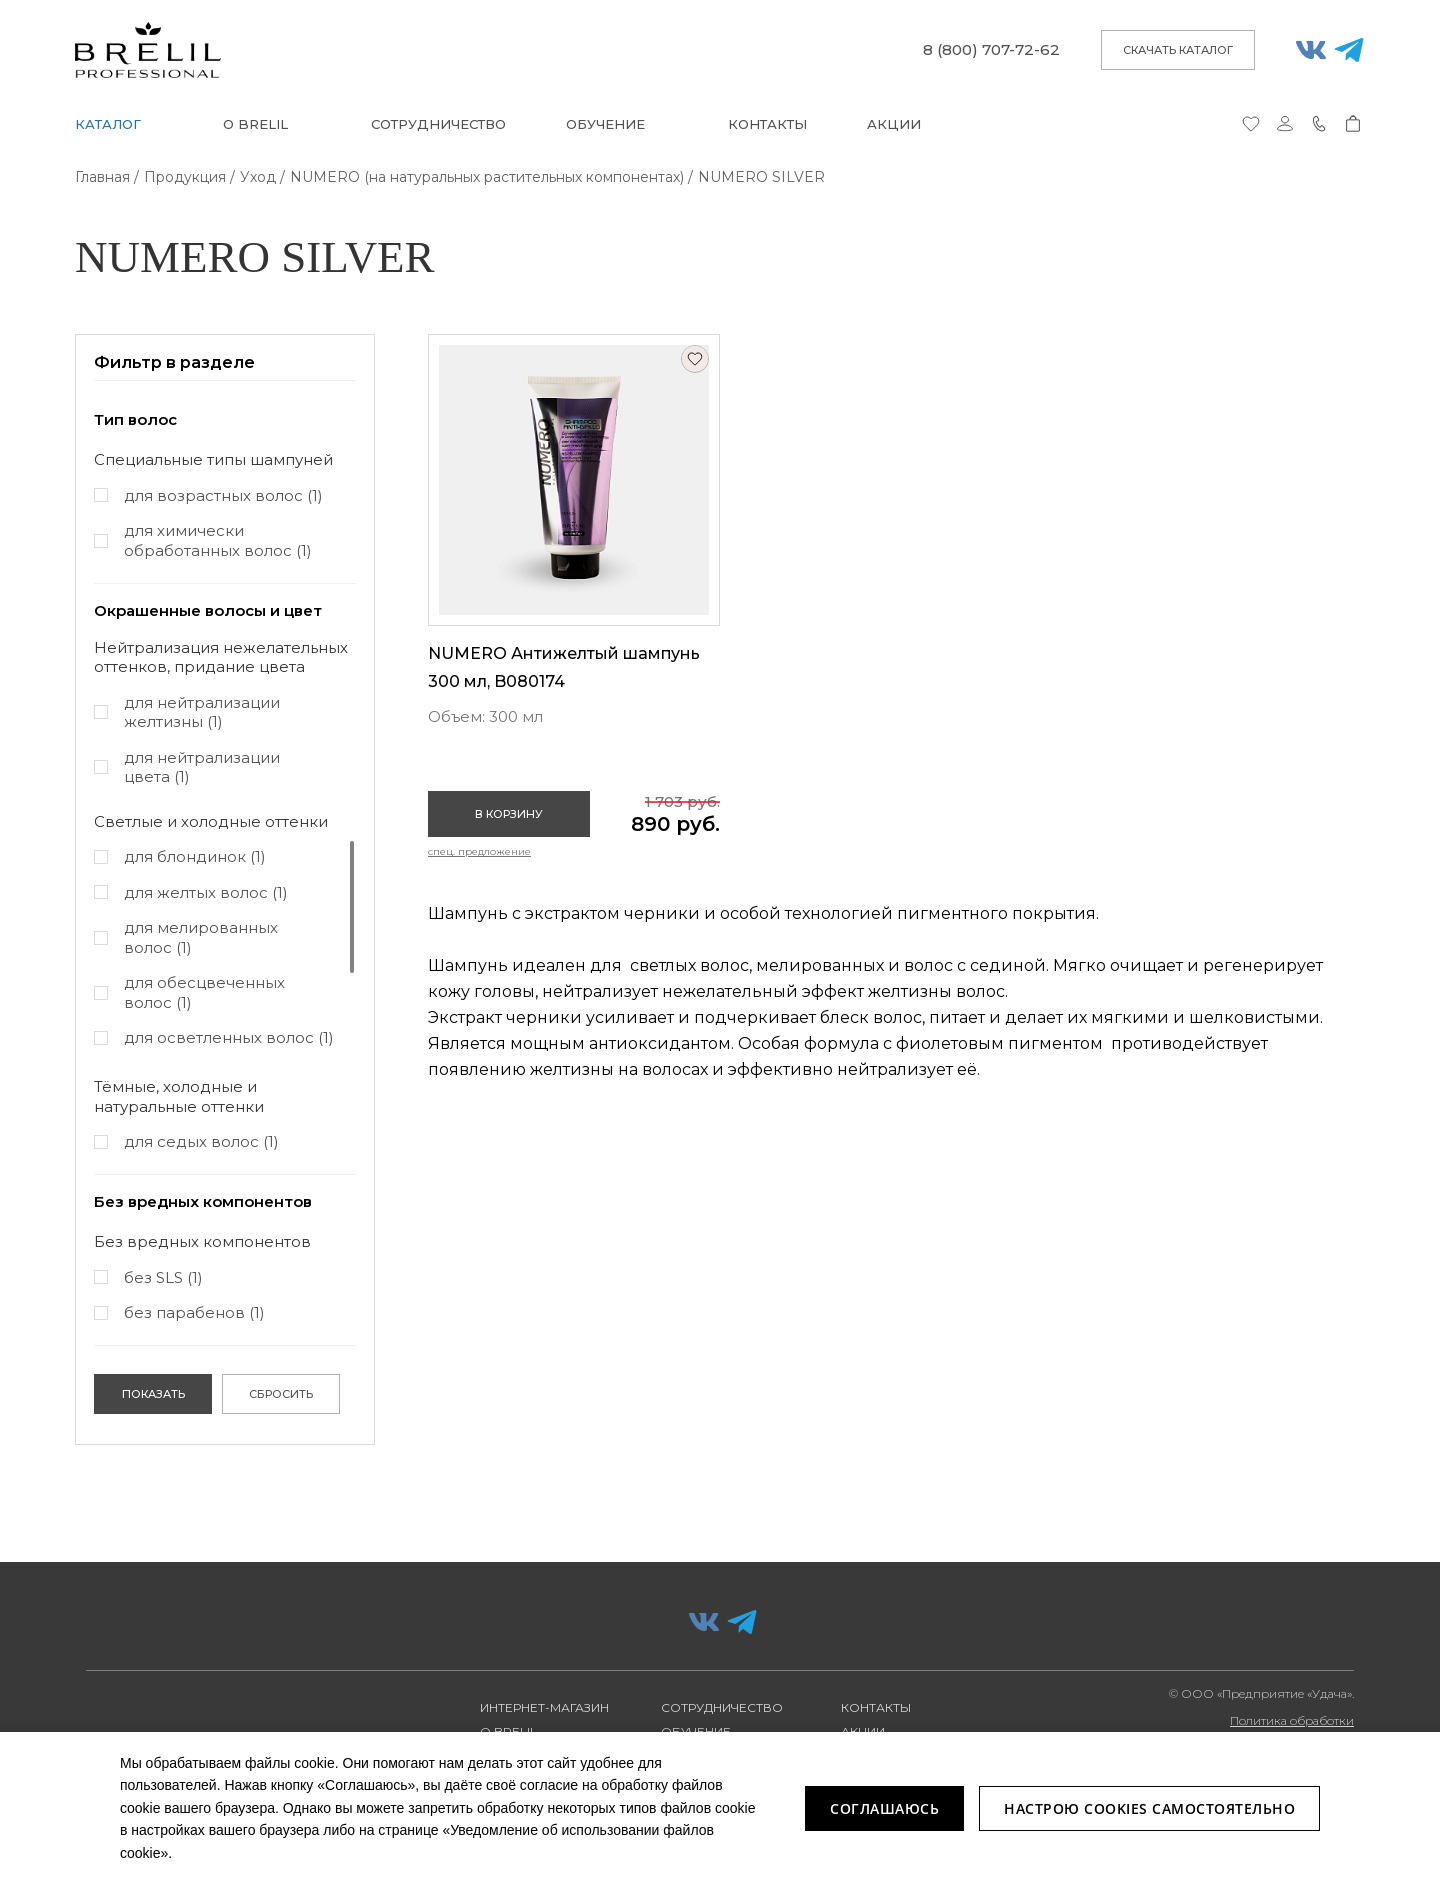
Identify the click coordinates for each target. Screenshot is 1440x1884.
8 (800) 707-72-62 (991, 49)
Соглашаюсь (884, 1808)
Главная (102, 177)
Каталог (108, 124)
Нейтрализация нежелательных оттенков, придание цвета (221, 657)
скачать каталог (1178, 50)
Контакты (767, 124)
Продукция (185, 177)
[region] (225, 521)
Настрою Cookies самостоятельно (1149, 1808)
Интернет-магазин (544, 1707)
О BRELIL (255, 124)
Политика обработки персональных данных (1287, 1728)
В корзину (509, 814)
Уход (258, 177)
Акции (894, 124)
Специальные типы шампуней (213, 459)
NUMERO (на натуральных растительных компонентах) (487, 177)
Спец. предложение (479, 851)
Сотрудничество (438, 124)
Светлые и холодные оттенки (211, 821)
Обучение (605, 124)
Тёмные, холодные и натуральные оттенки (179, 1096)
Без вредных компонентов (202, 1241)
